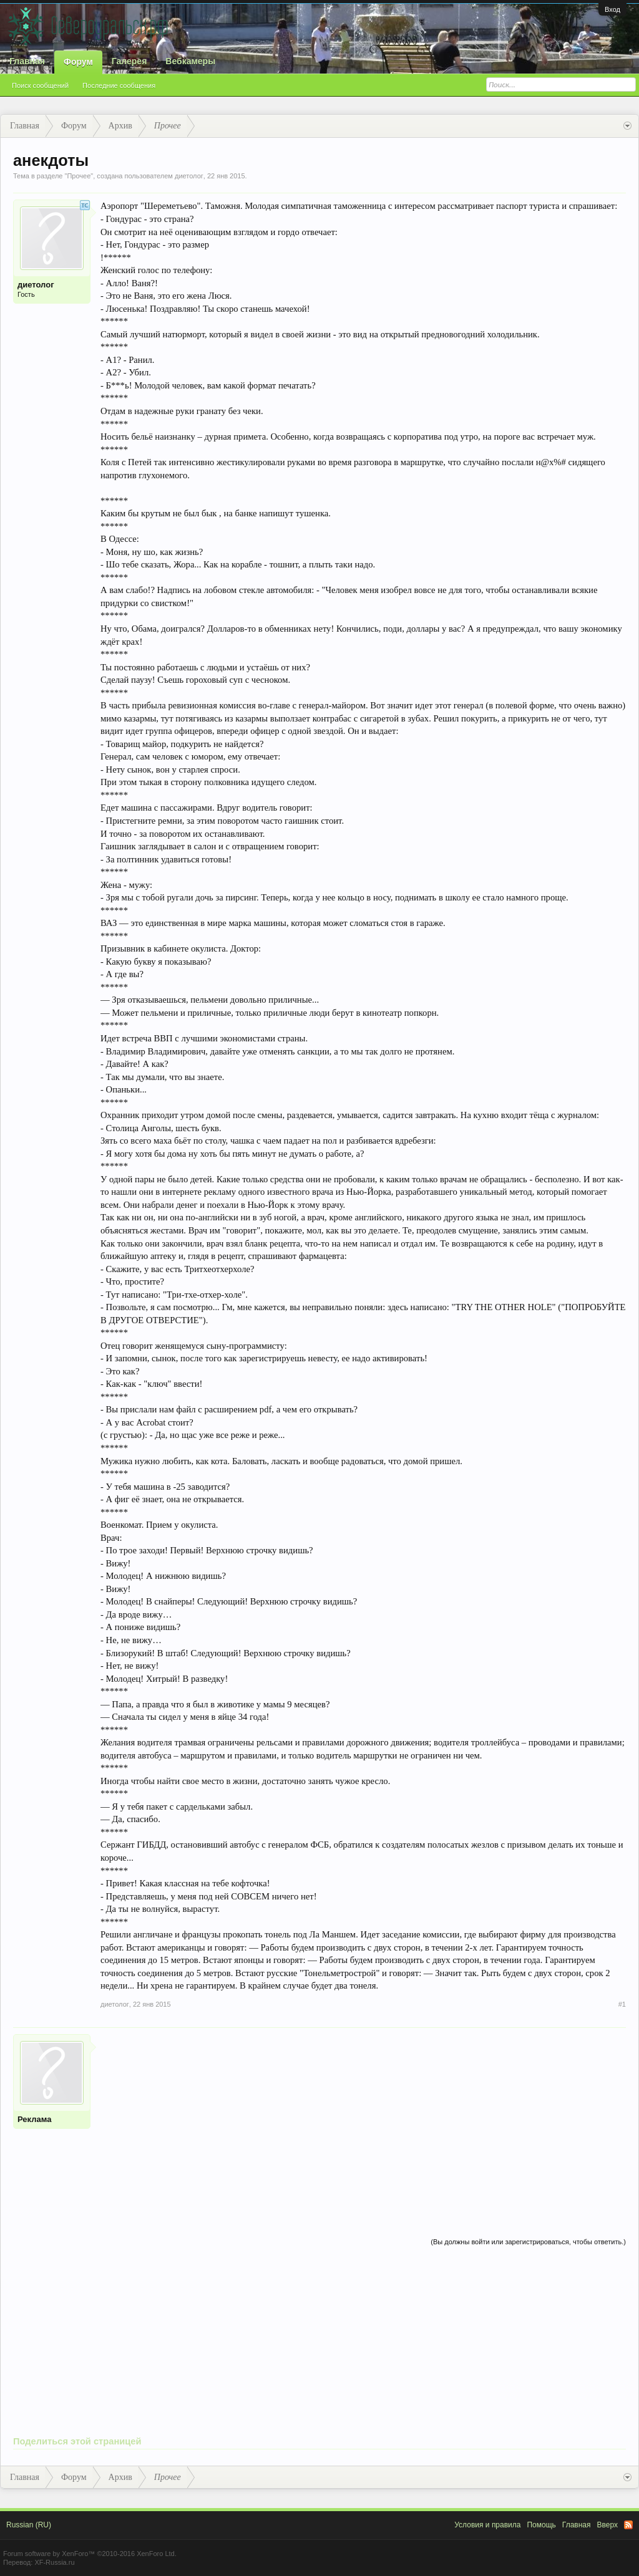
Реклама (34, 2119)
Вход (612, 9)
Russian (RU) (28, 2525)
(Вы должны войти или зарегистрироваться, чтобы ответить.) (528, 2242)
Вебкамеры (190, 61)
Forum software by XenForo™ (90, 2553)
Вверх (607, 2525)
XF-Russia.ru (54, 2562)
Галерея (129, 61)
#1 (622, 2004)
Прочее (78, 176)
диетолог (189, 176)
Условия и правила (487, 2525)
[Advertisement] (363, 2121)
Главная (27, 61)
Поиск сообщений (40, 85)
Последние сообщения (118, 85)
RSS (628, 2525)
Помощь (541, 2525)
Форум (78, 62)
